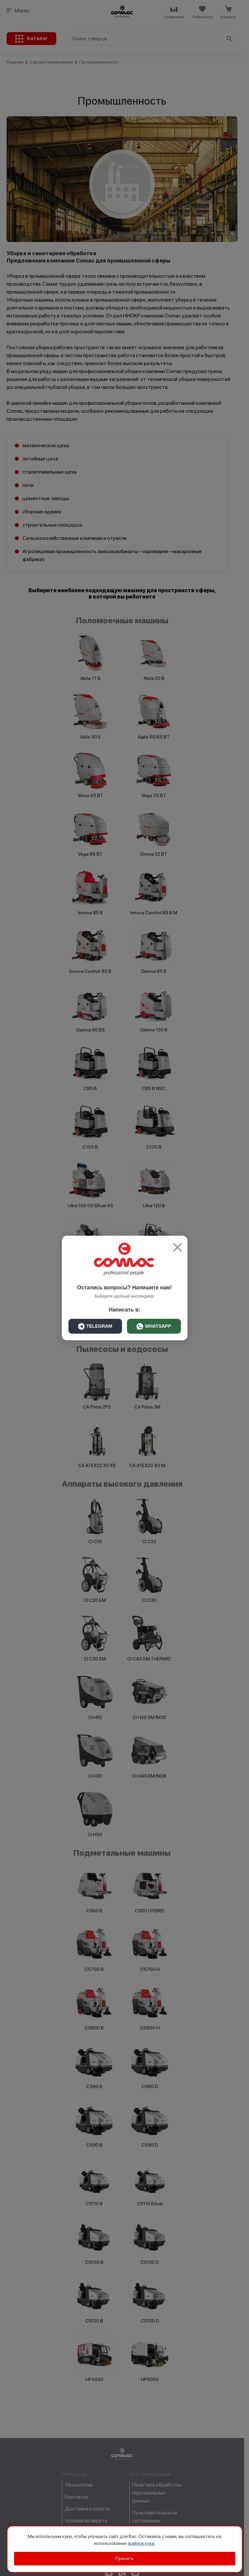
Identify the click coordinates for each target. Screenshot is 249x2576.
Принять (124, 2558)
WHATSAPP (154, 1326)
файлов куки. (141, 2543)
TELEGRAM (95, 1326)
